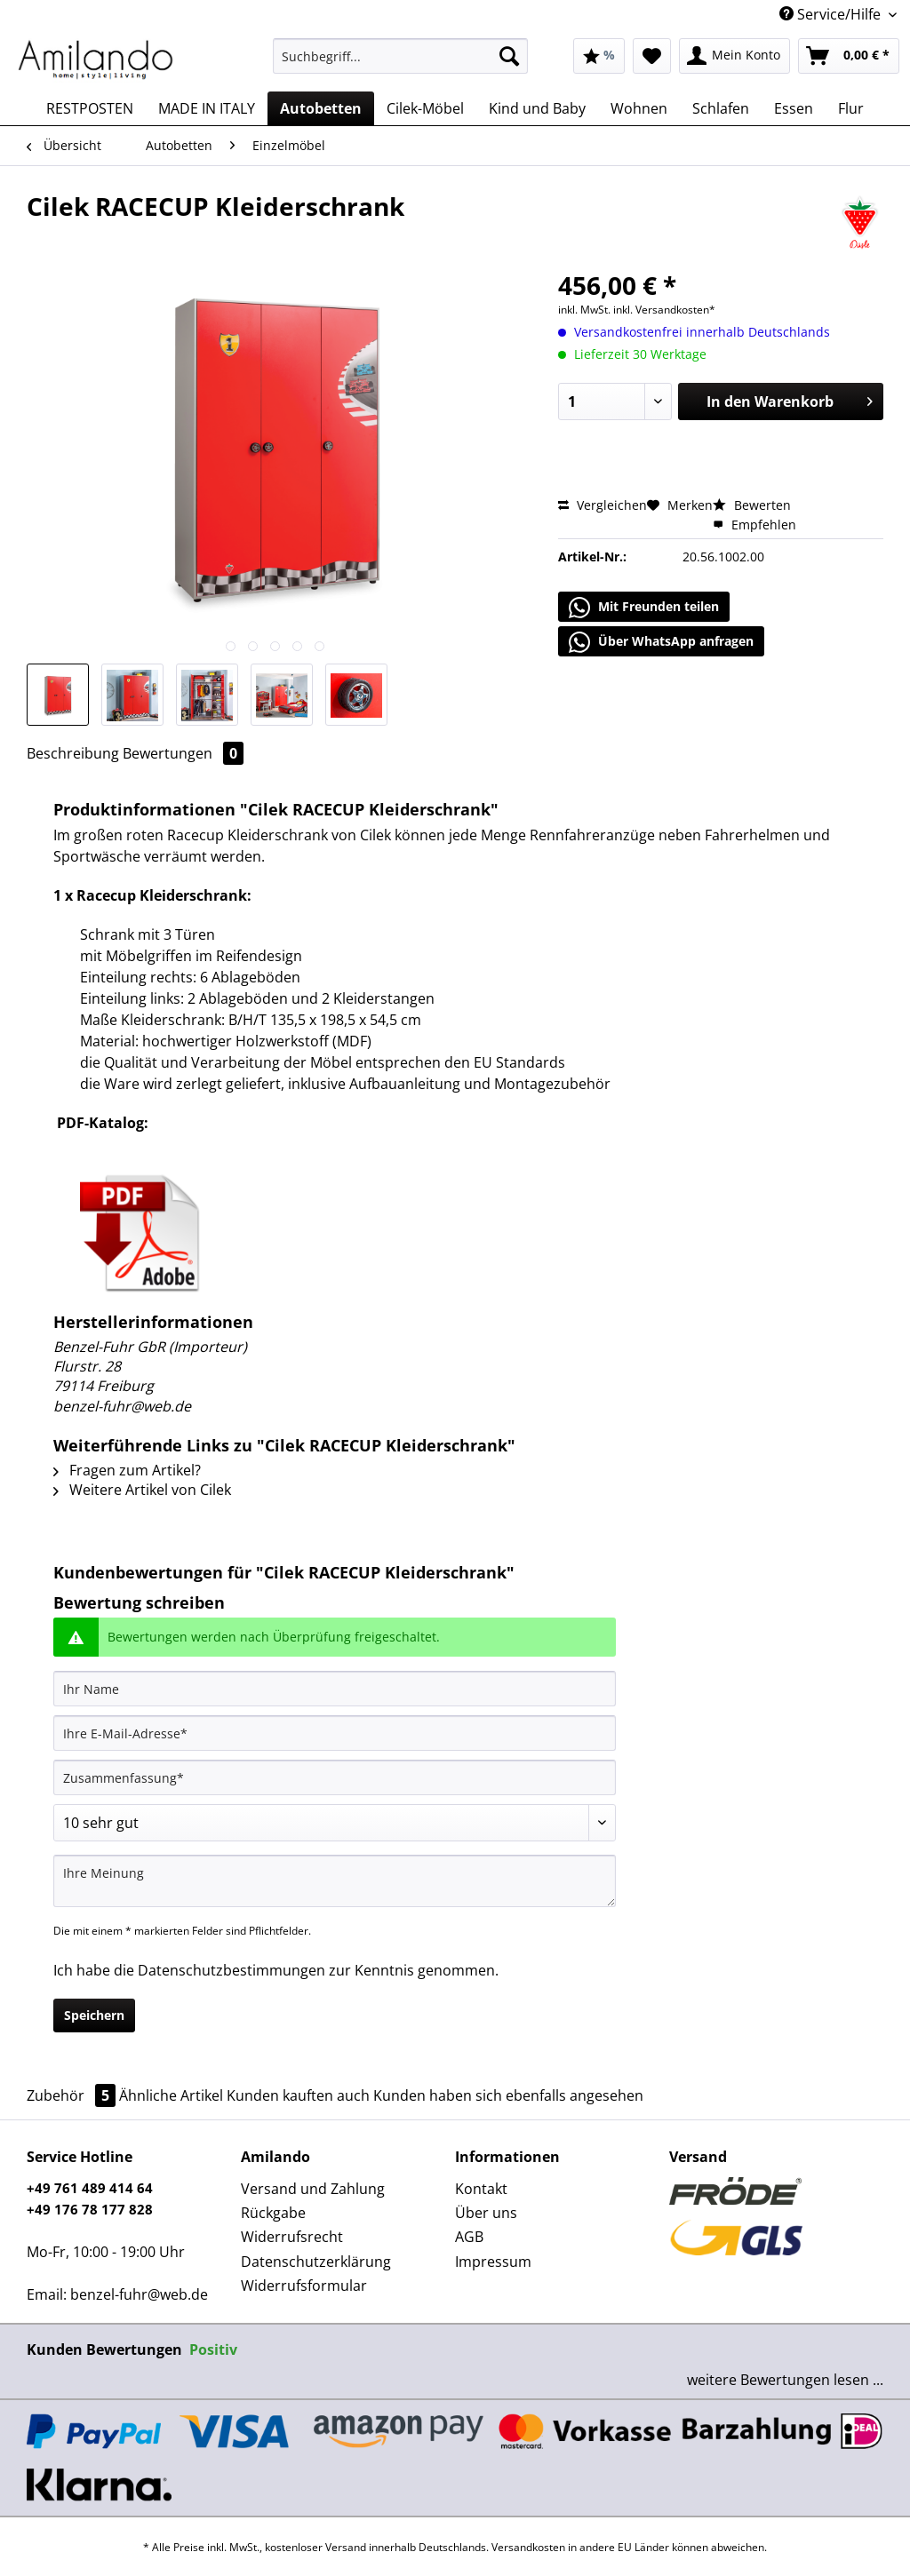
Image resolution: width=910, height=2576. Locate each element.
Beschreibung (73, 753)
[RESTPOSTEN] (90, 108)
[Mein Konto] (734, 56)
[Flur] (851, 108)
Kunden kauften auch (298, 2095)
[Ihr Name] (334, 1688)
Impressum (493, 2261)
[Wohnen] (639, 108)
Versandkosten (528, 2547)
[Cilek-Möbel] (425, 108)
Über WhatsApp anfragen (661, 642)
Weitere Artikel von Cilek (142, 1489)
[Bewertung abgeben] (334, 1822)
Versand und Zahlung (313, 2188)
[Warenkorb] (848, 56)
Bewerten (752, 505)
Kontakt (481, 2188)
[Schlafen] (721, 108)
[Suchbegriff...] (400, 56)
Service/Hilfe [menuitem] (831, 14)
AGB (469, 2236)
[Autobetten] (320, 108)
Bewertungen (183, 753)
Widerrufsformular (304, 2285)
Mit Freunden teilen (644, 607)
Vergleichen (602, 505)
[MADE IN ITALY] (206, 108)
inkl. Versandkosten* (664, 309)
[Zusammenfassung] (334, 1777)
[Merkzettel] (652, 56)
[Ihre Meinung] (334, 1881)
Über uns (486, 2212)
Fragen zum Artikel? (127, 1470)
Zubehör (73, 2095)
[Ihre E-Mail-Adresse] (334, 1733)
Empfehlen (754, 524)
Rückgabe (273, 2212)
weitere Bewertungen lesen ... (785, 2379)
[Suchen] (509, 56)
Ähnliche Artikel (171, 2095)
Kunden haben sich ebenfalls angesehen (508, 2095)
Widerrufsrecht (292, 2236)
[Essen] (794, 108)
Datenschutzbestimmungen (231, 1970)
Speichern (94, 2015)
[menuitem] (400, 64)
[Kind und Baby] (537, 108)
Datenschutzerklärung (316, 2261)
